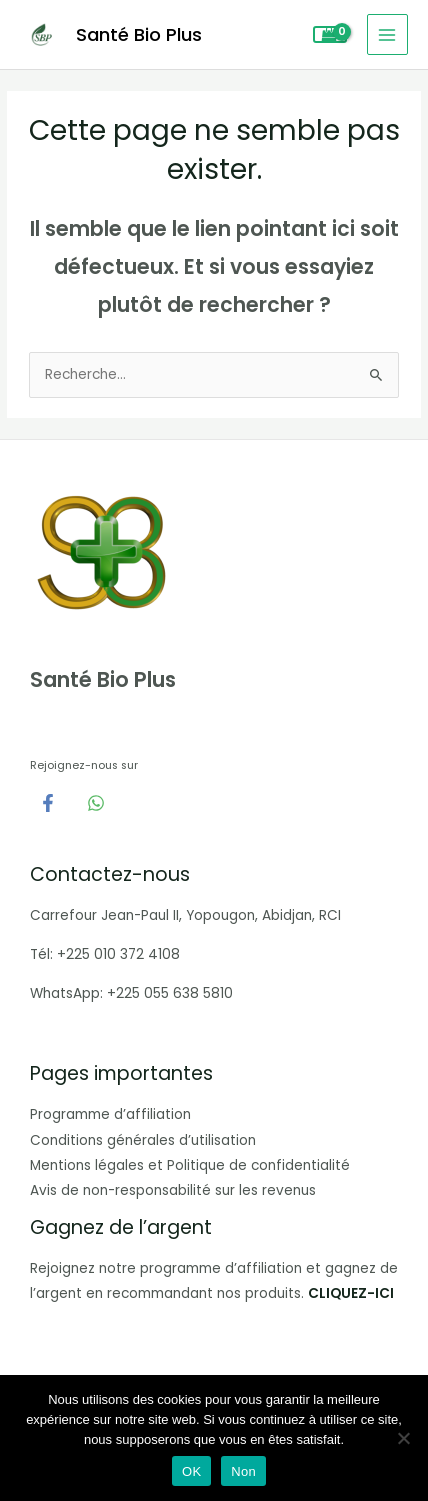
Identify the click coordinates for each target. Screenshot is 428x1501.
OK (191, 1471)
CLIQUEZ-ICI (351, 1293)
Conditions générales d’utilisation (143, 1140)
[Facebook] (48, 803)
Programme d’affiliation (110, 1114)
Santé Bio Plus (139, 34)
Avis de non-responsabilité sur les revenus (173, 1190)
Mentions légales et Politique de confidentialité (190, 1165)
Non (243, 1471)
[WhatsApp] (96, 803)
